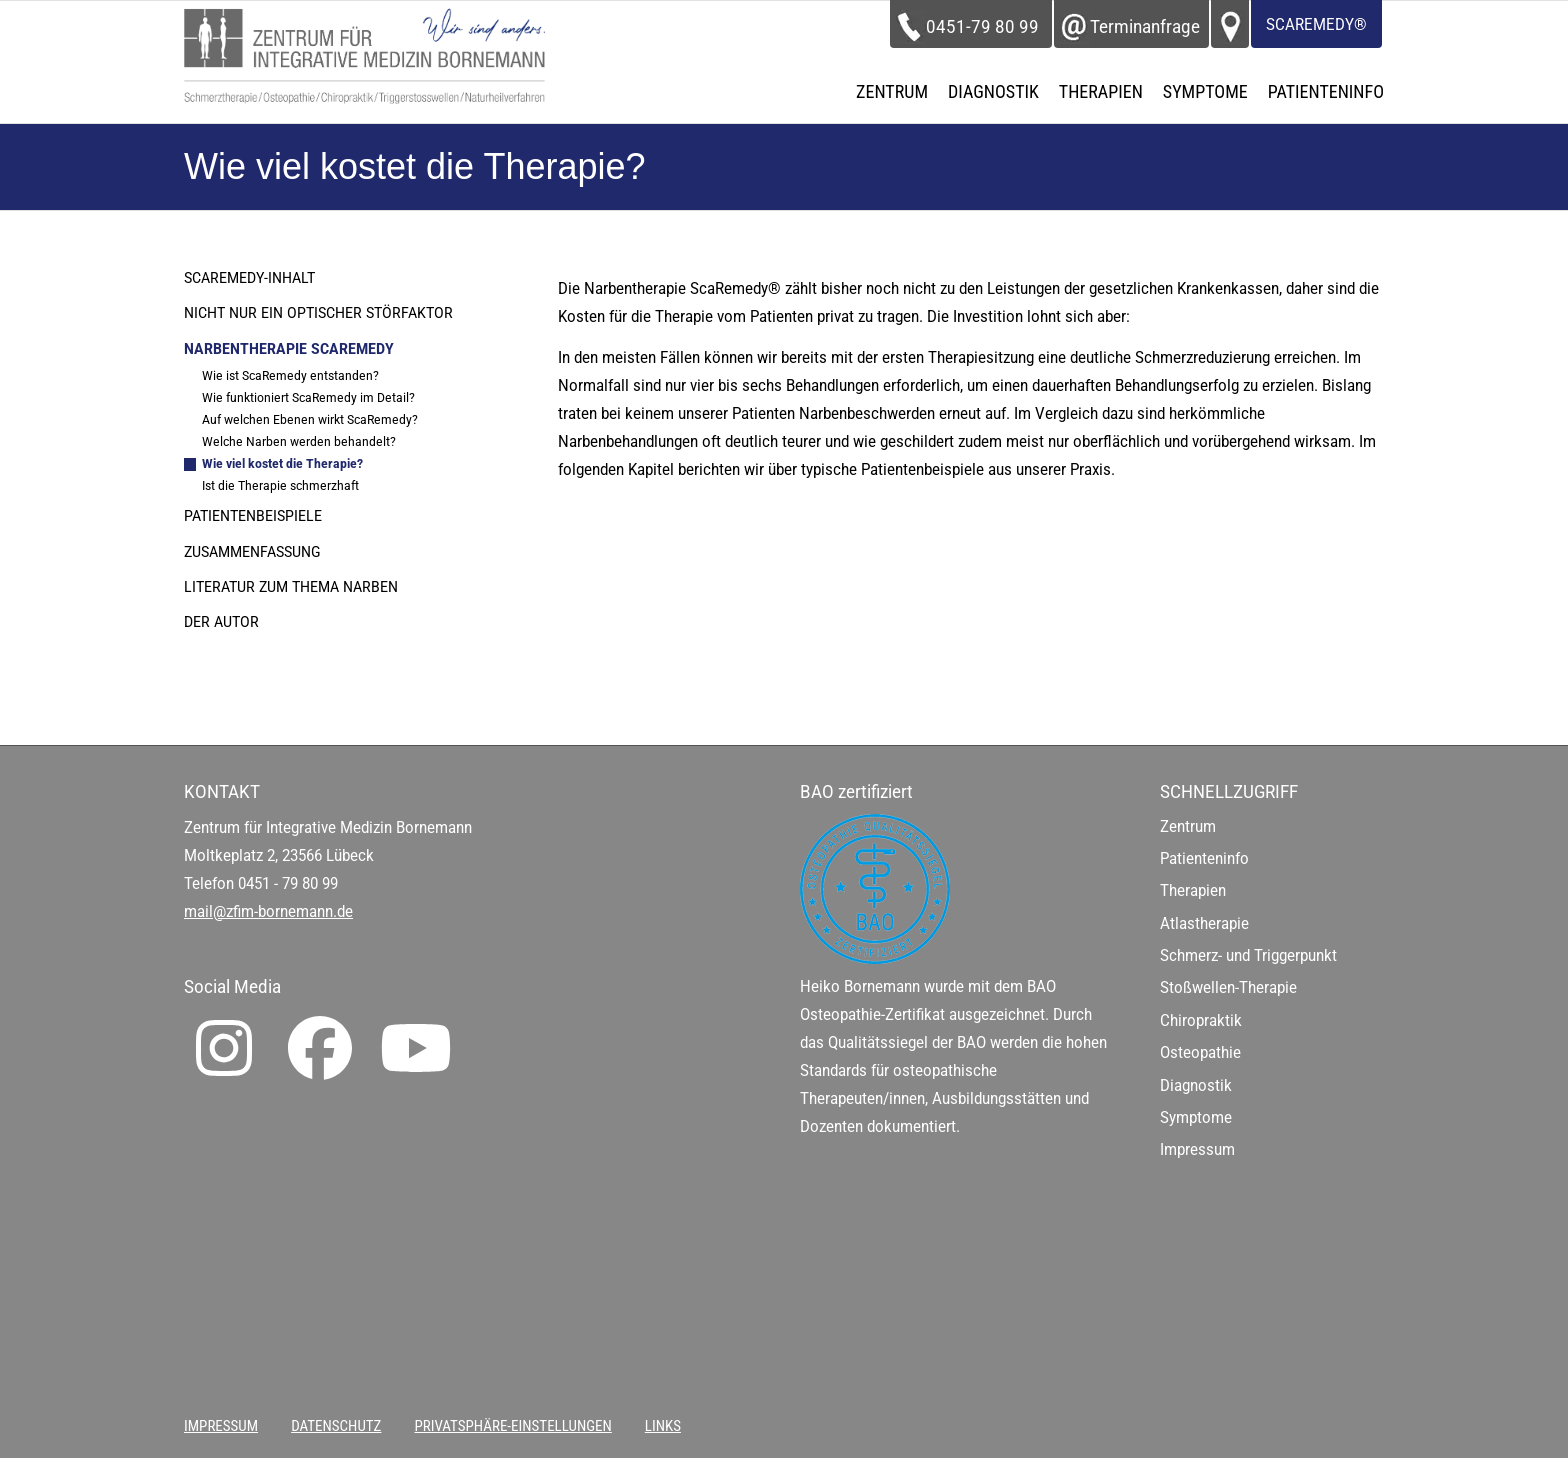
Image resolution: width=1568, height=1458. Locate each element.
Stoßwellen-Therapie (1228, 987)
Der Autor (221, 622)
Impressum (1197, 1149)
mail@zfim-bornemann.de (268, 911)
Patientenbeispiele (253, 516)
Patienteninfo (1204, 858)
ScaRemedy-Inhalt (249, 278)
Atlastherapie (1204, 923)
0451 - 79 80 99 (288, 883)
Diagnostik (1196, 1085)
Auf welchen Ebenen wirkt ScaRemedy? (310, 419)
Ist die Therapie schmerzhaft (280, 485)
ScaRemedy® (1316, 24)
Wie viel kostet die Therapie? (282, 463)
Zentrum (1188, 826)
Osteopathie (1200, 1052)
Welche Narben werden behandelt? (299, 441)
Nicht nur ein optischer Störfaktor (318, 313)
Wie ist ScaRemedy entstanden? (290, 375)
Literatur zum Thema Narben (291, 587)
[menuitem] (892, 92)
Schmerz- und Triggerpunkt (1248, 955)
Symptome (1196, 1117)
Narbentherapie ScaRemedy (289, 349)
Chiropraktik (1201, 1020)
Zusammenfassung (252, 552)
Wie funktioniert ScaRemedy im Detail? (308, 397)
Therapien (1193, 890)
